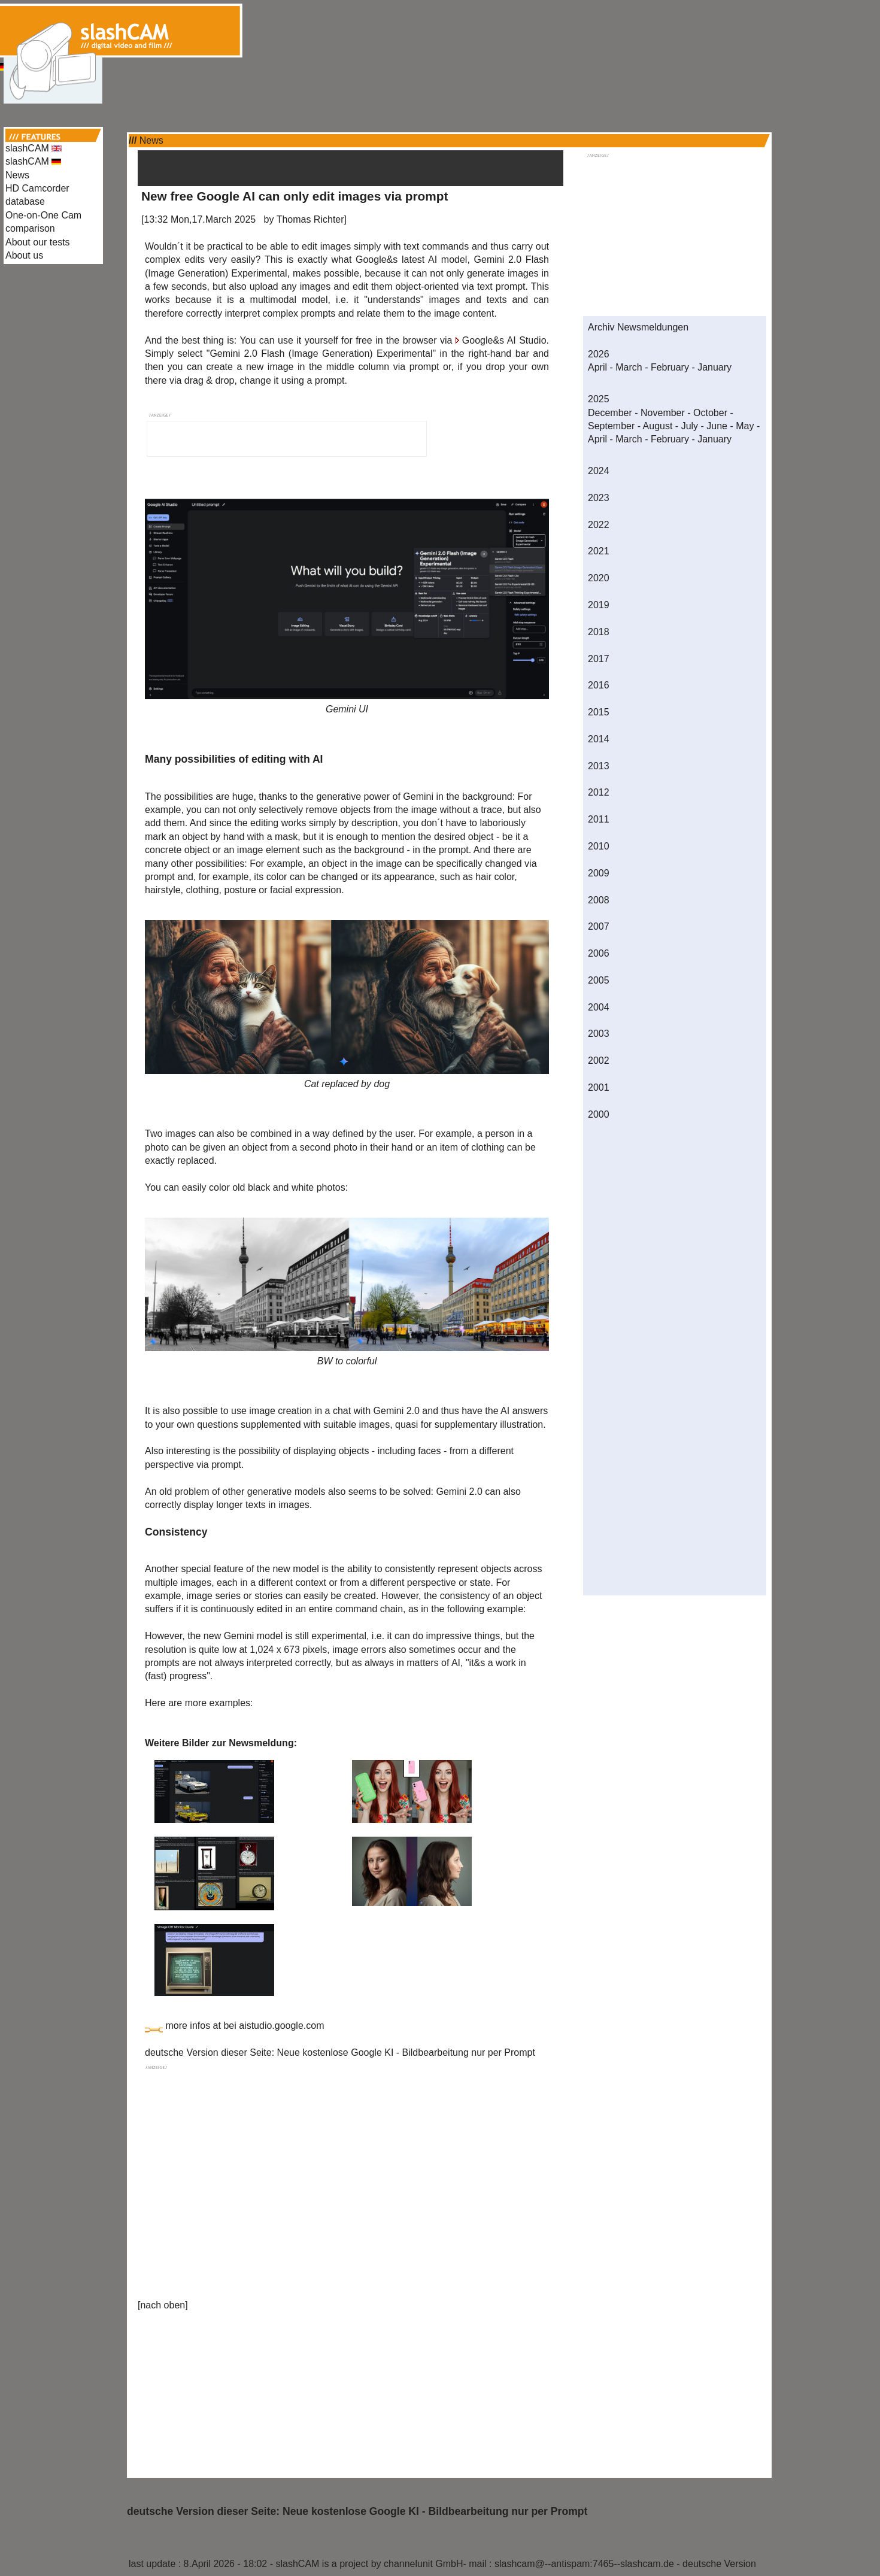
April (597, 367)
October (710, 413)
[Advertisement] (440, 29)
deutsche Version (719, 2564)
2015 (598, 712)
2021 (598, 551)
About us (24, 255)
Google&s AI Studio (504, 340)
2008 (598, 900)
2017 (598, 659)
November (663, 413)
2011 (598, 819)
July (689, 426)
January (714, 367)
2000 (598, 1114)
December (610, 413)
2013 (598, 766)
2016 (598, 685)
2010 (598, 846)
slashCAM (33, 148)
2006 (598, 953)
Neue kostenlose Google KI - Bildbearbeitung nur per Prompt (406, 2052)
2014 (598, 739)
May (745, 426)
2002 (598, 1060)
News (17, 175)
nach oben (162, 2305)
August (658, 426)
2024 (598, 471)
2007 (598, 926)
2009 (598, 873)
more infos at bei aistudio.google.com (244, 2025)
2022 (598, 525)
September (611, 426)
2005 (598, 980)
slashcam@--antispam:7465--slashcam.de (584, 2564)
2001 (598, 1087)
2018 (598, 632)
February (670, 367)
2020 (598, 578)
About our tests (37, 242)
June (716, 426)
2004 (598, 1007)
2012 (598, 792)
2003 (598, 1033)
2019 (598, 605)
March (628, 367)
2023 (598, 498)
